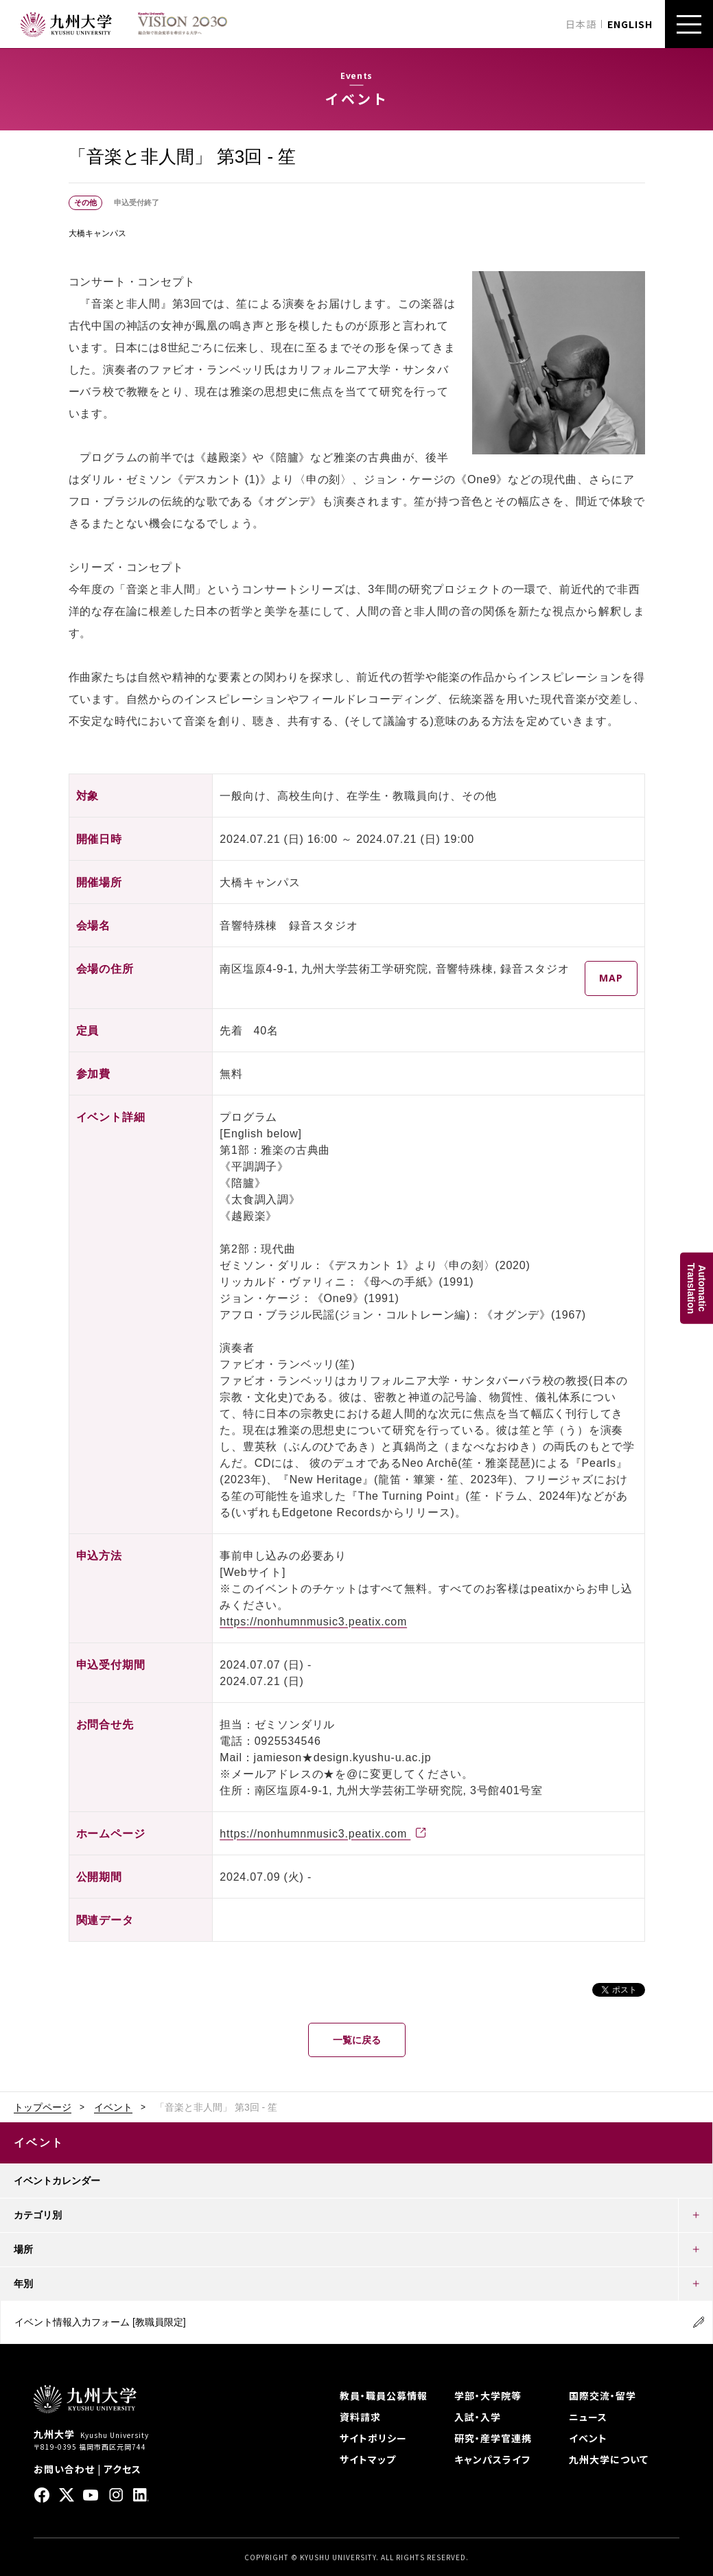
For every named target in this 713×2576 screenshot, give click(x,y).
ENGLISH (630, 24)
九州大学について (608, 2459)
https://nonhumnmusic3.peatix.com (313, 1621)
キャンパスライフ (492, 2459)
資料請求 (360, 2417)
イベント (113, 2107)
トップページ (42, 2107)
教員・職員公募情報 (384, 2395)
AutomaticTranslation (697, 1288)
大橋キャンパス (97, 233)
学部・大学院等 (488, 2395)
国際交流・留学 (602, 2395)
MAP (610, 977)
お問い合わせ (64, 2469)
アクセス (122, 2469)
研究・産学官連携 (493, 2438)
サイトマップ (368, 2459)
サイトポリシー (373, 2438)
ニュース (588, 2417)
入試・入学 (477, 2417)
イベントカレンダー (57, 2180)
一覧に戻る (357, 2039)
